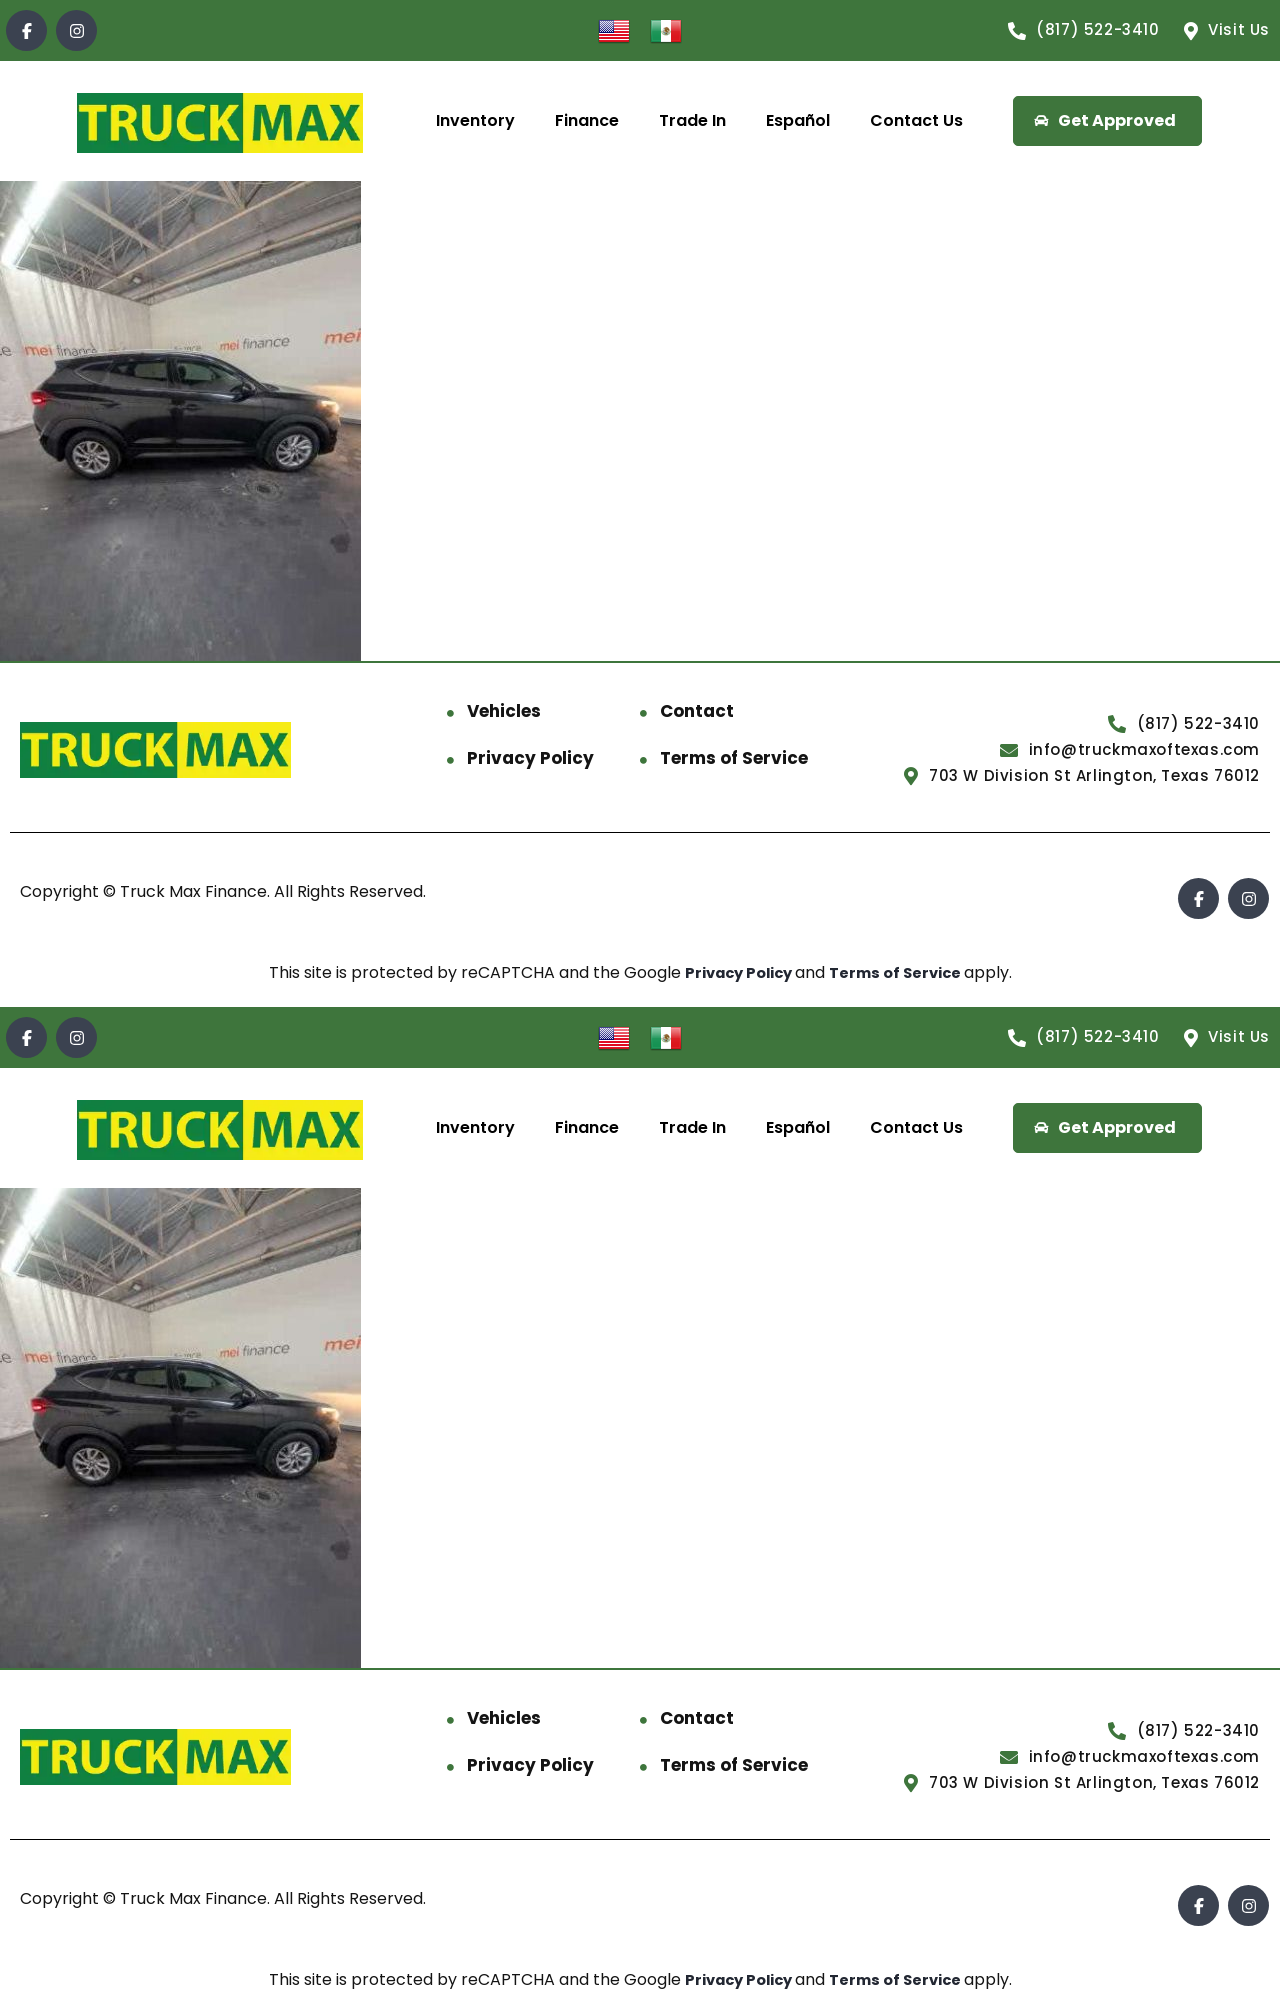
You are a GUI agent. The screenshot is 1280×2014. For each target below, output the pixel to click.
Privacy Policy (530, 758)
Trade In (692, 120)
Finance (587, 120)
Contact (697, 711)
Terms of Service (734, 758)
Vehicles (504, 711)
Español (798, 120)
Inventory (475, 120)
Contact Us (916, 120)
